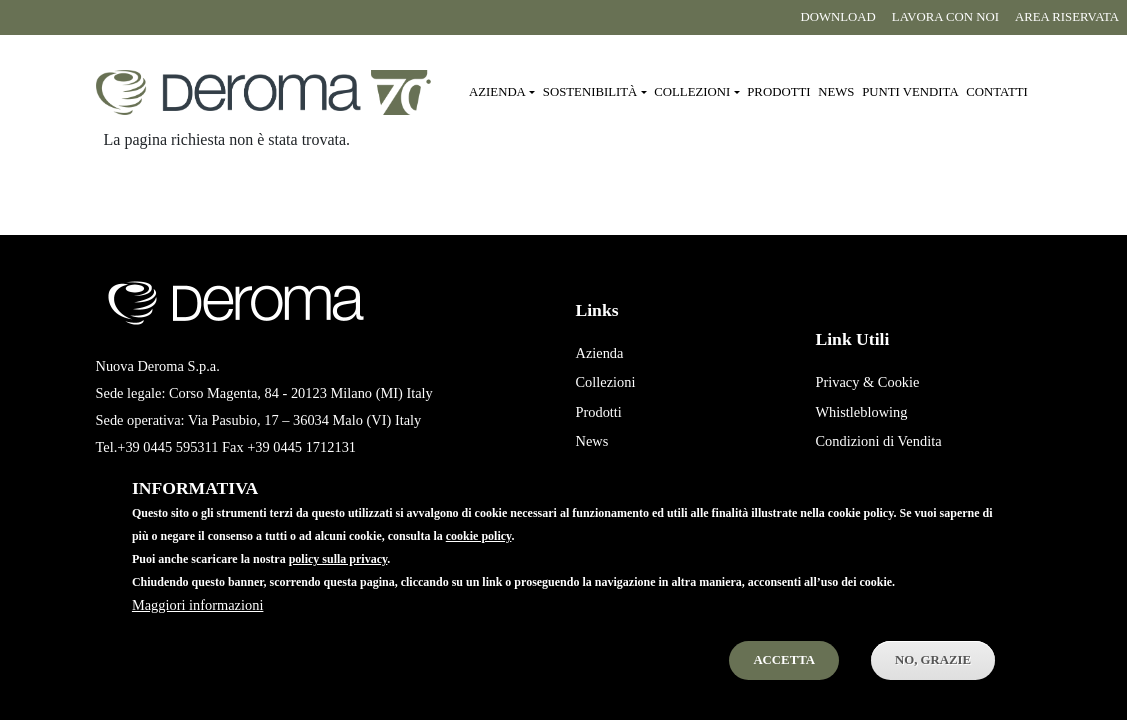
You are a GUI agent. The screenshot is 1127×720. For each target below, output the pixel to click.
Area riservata (1067, 17)
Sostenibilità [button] (590, 92)
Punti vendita (910, 92)
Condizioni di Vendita (878, 441)
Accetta (784, 680)
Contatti (997, 92)
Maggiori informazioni (197, 625)
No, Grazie (933, 680)
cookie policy (479, 557)
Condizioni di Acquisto (882, 471)
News (836, 92)
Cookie (899, 382)
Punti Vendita (614, 471)
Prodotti (778, 92)
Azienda (599, 353)
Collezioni (605, 382)
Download (837, 17)
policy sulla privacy (338, 580)
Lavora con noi (945, 17)
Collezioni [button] (692, 92)
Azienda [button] (497, 92)
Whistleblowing (861, 412)
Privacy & (844, 382)
